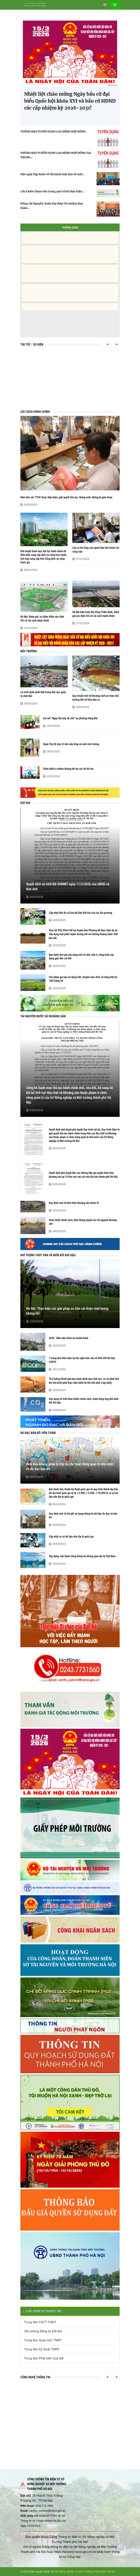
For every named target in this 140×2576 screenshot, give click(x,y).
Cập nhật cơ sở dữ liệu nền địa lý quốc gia (71, 1536)
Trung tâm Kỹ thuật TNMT (41, 2349)
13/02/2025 (34, 1321)
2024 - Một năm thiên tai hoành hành (68, 1338)
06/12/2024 (57, 1504)
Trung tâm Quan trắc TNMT (43, 2340)
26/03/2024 (57, 1543)
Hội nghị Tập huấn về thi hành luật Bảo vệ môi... (52, 174)
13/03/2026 (28, 403)
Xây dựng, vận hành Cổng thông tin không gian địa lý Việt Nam (82, 1556)
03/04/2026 (34, 1110)
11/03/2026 (80, 402)
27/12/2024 (80, 558)
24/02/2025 (28, 504)
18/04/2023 (57, 1563)
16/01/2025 (28, 569)
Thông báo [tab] (70, 227)
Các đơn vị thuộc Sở (44, 2311)
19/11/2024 (57, 1369)
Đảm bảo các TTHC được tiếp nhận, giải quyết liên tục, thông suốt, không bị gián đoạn (66, 497)
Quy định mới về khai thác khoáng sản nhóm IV (74, 1202)
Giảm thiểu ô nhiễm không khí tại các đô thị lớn (68, 768)
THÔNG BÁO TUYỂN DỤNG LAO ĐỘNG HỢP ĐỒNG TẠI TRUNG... (55, 155)
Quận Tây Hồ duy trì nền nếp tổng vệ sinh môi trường (71, 744)
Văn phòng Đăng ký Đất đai (43, 2331)
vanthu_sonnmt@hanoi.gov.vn (47, 2510)
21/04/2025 (31, 298)
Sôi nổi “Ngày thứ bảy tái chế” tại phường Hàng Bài (70, 718)
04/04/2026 (57, 1148)
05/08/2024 (57, 1410)
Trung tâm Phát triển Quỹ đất (44, 2358)
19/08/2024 (57, 1390)
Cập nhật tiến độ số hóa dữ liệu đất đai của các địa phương (80, 912)
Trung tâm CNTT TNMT (40, 2322)
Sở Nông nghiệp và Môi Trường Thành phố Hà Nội (85, 2571)
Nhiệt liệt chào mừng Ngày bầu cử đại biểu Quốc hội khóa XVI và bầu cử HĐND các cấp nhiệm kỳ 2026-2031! (70, 101)
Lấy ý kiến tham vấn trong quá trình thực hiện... (52, 191)
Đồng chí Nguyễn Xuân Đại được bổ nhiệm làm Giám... (51, 206)
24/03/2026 (31, 260)
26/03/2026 (31, 241)
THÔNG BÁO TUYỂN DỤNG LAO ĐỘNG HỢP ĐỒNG (53, 131)
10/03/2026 (31, 279)
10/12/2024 (51, 776)
